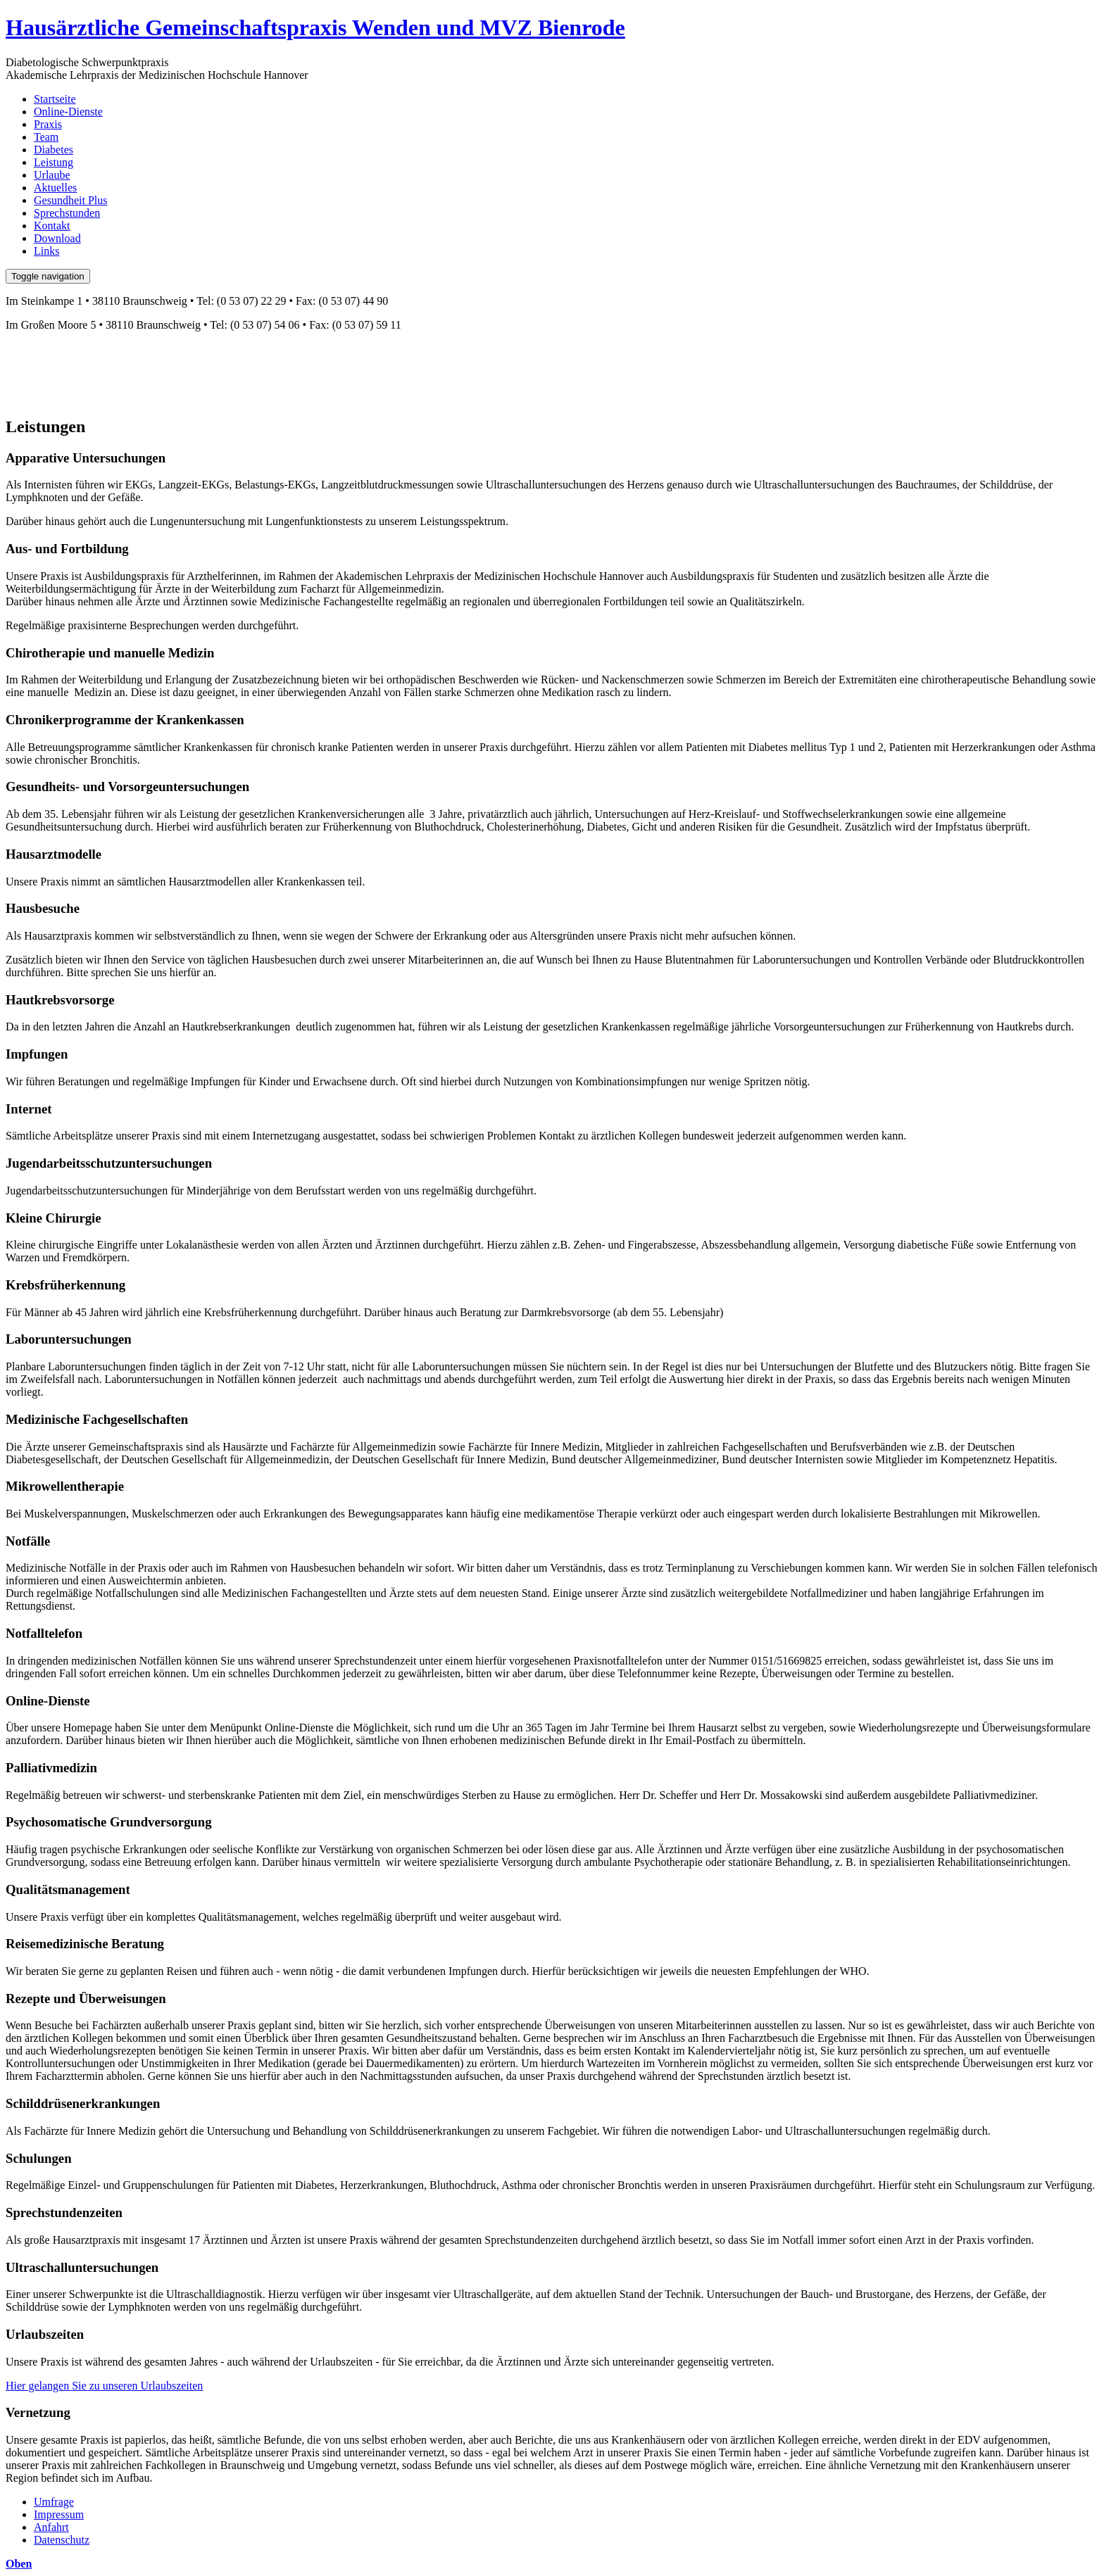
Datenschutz (61, 2540)
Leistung (53, 162)
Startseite (55, 99)
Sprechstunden (67, 213)
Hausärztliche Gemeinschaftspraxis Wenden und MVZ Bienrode (315, 27)
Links (46, 251)
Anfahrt (51, 2527)
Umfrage (54, 2502)
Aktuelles (55, 188)
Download (57, 238)
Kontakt (52, 226)
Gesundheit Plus (70, 200)
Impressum (59, 2514)
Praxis (48, 124)
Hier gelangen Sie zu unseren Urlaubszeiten (104, 2386)
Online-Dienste (68, 112)
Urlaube (52, 175)
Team (46, 137)
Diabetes (53, 150)
